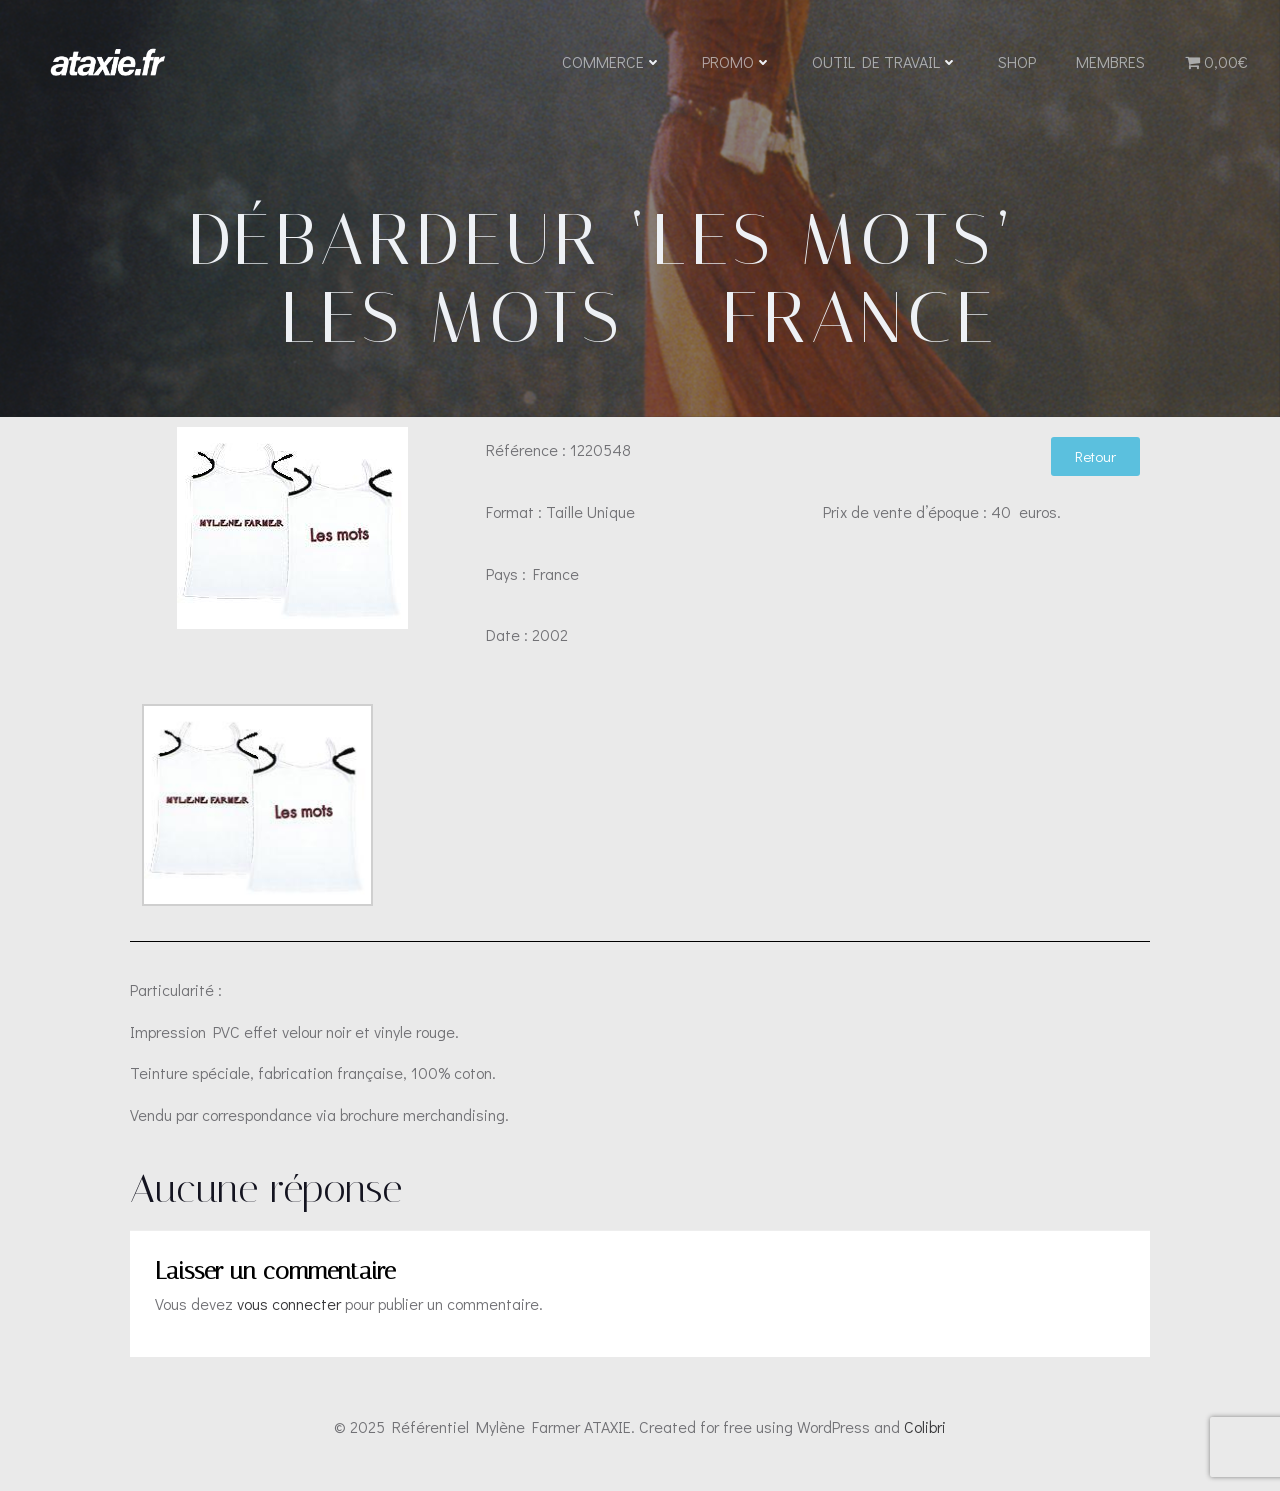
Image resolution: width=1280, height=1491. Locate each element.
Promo (737, 62)
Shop (1017, 62)
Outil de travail (885, 62)
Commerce (612, 62)
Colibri (925, 1431)
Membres (1110, 62)
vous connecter (289, 1309)
